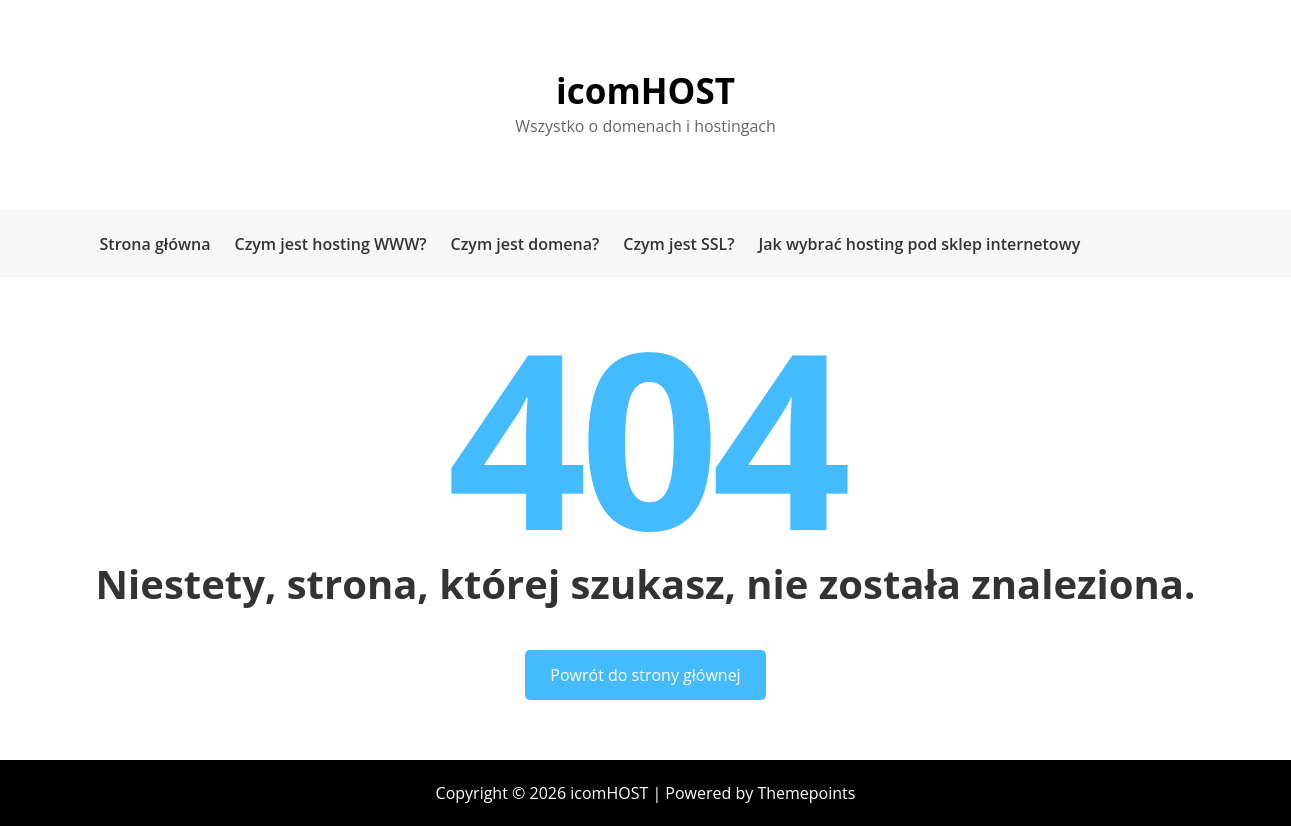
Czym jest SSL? (678, 244)
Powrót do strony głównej (645, 675)
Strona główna (155, 244)
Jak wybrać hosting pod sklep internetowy (920, 244)
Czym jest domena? (525, 244)
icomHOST (645, 90)
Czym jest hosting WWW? (330, 244)
